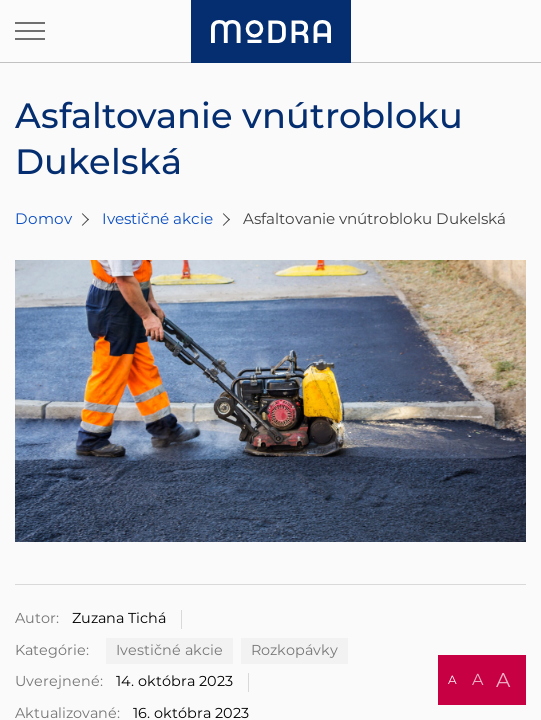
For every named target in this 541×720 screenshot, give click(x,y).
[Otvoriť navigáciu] (30, 31)
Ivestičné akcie (157, 218)
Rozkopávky (294, 650)
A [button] (452, 679)
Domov (43, 218)
